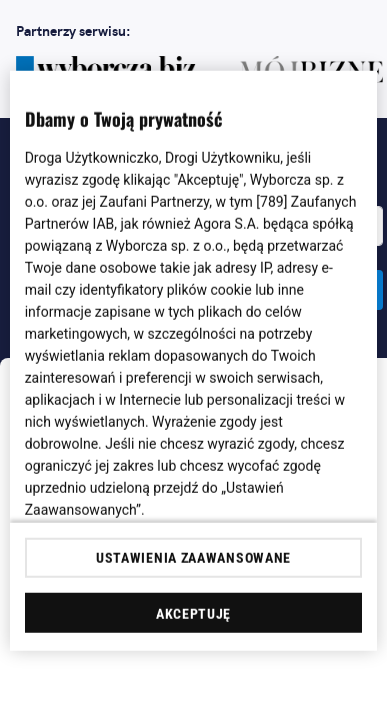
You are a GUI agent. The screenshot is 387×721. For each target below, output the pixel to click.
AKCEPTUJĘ (193, 614)
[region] (194, 360)
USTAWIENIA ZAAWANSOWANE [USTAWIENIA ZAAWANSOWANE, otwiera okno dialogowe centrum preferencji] (193, 558)
